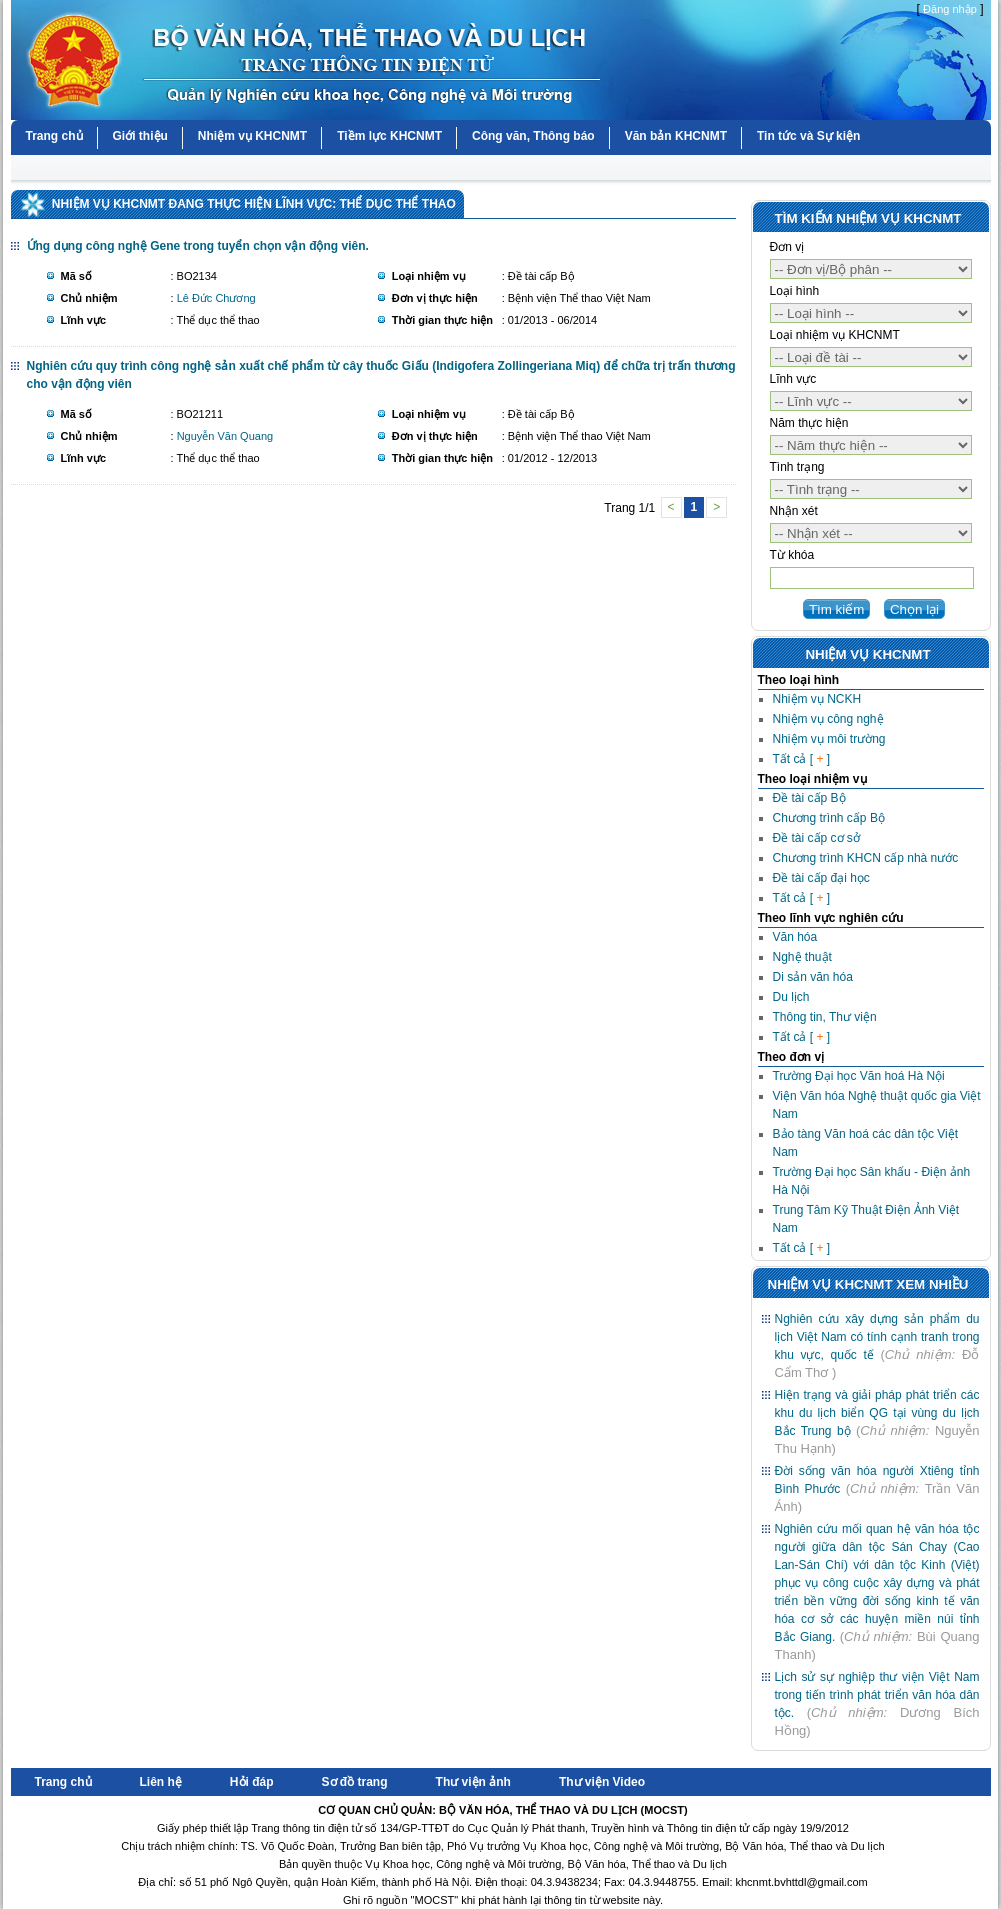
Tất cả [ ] (802, 759)
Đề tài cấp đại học (821, 878)
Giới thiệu (140, 136)
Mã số (76, 276)
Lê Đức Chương (216, 298)
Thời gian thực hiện (442, 320)
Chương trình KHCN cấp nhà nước (866, 858)
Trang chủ (54, 136)
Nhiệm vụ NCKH (817, 699)
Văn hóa (795, 937)
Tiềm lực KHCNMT (389, 136)
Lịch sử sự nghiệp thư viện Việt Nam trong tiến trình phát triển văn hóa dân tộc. (877, 1695)
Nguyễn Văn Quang (225, 436)
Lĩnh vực (84, 320)
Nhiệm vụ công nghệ (828, 719)
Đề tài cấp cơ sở (816, 838)
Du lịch (791, 997)
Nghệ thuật (802, 957)
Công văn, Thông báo (533, 136)
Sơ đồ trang (355, 1782)
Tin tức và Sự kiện (808, 136)
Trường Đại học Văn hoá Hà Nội (859, 1076)
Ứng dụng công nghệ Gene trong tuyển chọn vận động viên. (198, 246)
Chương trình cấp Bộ (829, 818)
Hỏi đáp (252, 1782)
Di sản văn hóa (813, 977)
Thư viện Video (602, 1782)
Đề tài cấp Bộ (809, 798)
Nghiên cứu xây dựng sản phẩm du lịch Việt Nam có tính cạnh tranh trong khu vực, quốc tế (877, 1337)
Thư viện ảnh (473, 1782)
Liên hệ (161, 1782)
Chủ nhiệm (89, 298)
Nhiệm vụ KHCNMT (252, 136)
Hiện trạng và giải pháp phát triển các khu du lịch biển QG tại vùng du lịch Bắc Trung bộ (877, 1413)
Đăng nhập (950, 9)
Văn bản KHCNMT (676, 136)
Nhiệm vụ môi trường (829, 739)
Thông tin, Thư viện (825, 1017)
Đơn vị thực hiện (435, 298)
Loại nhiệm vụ (429, 276)
